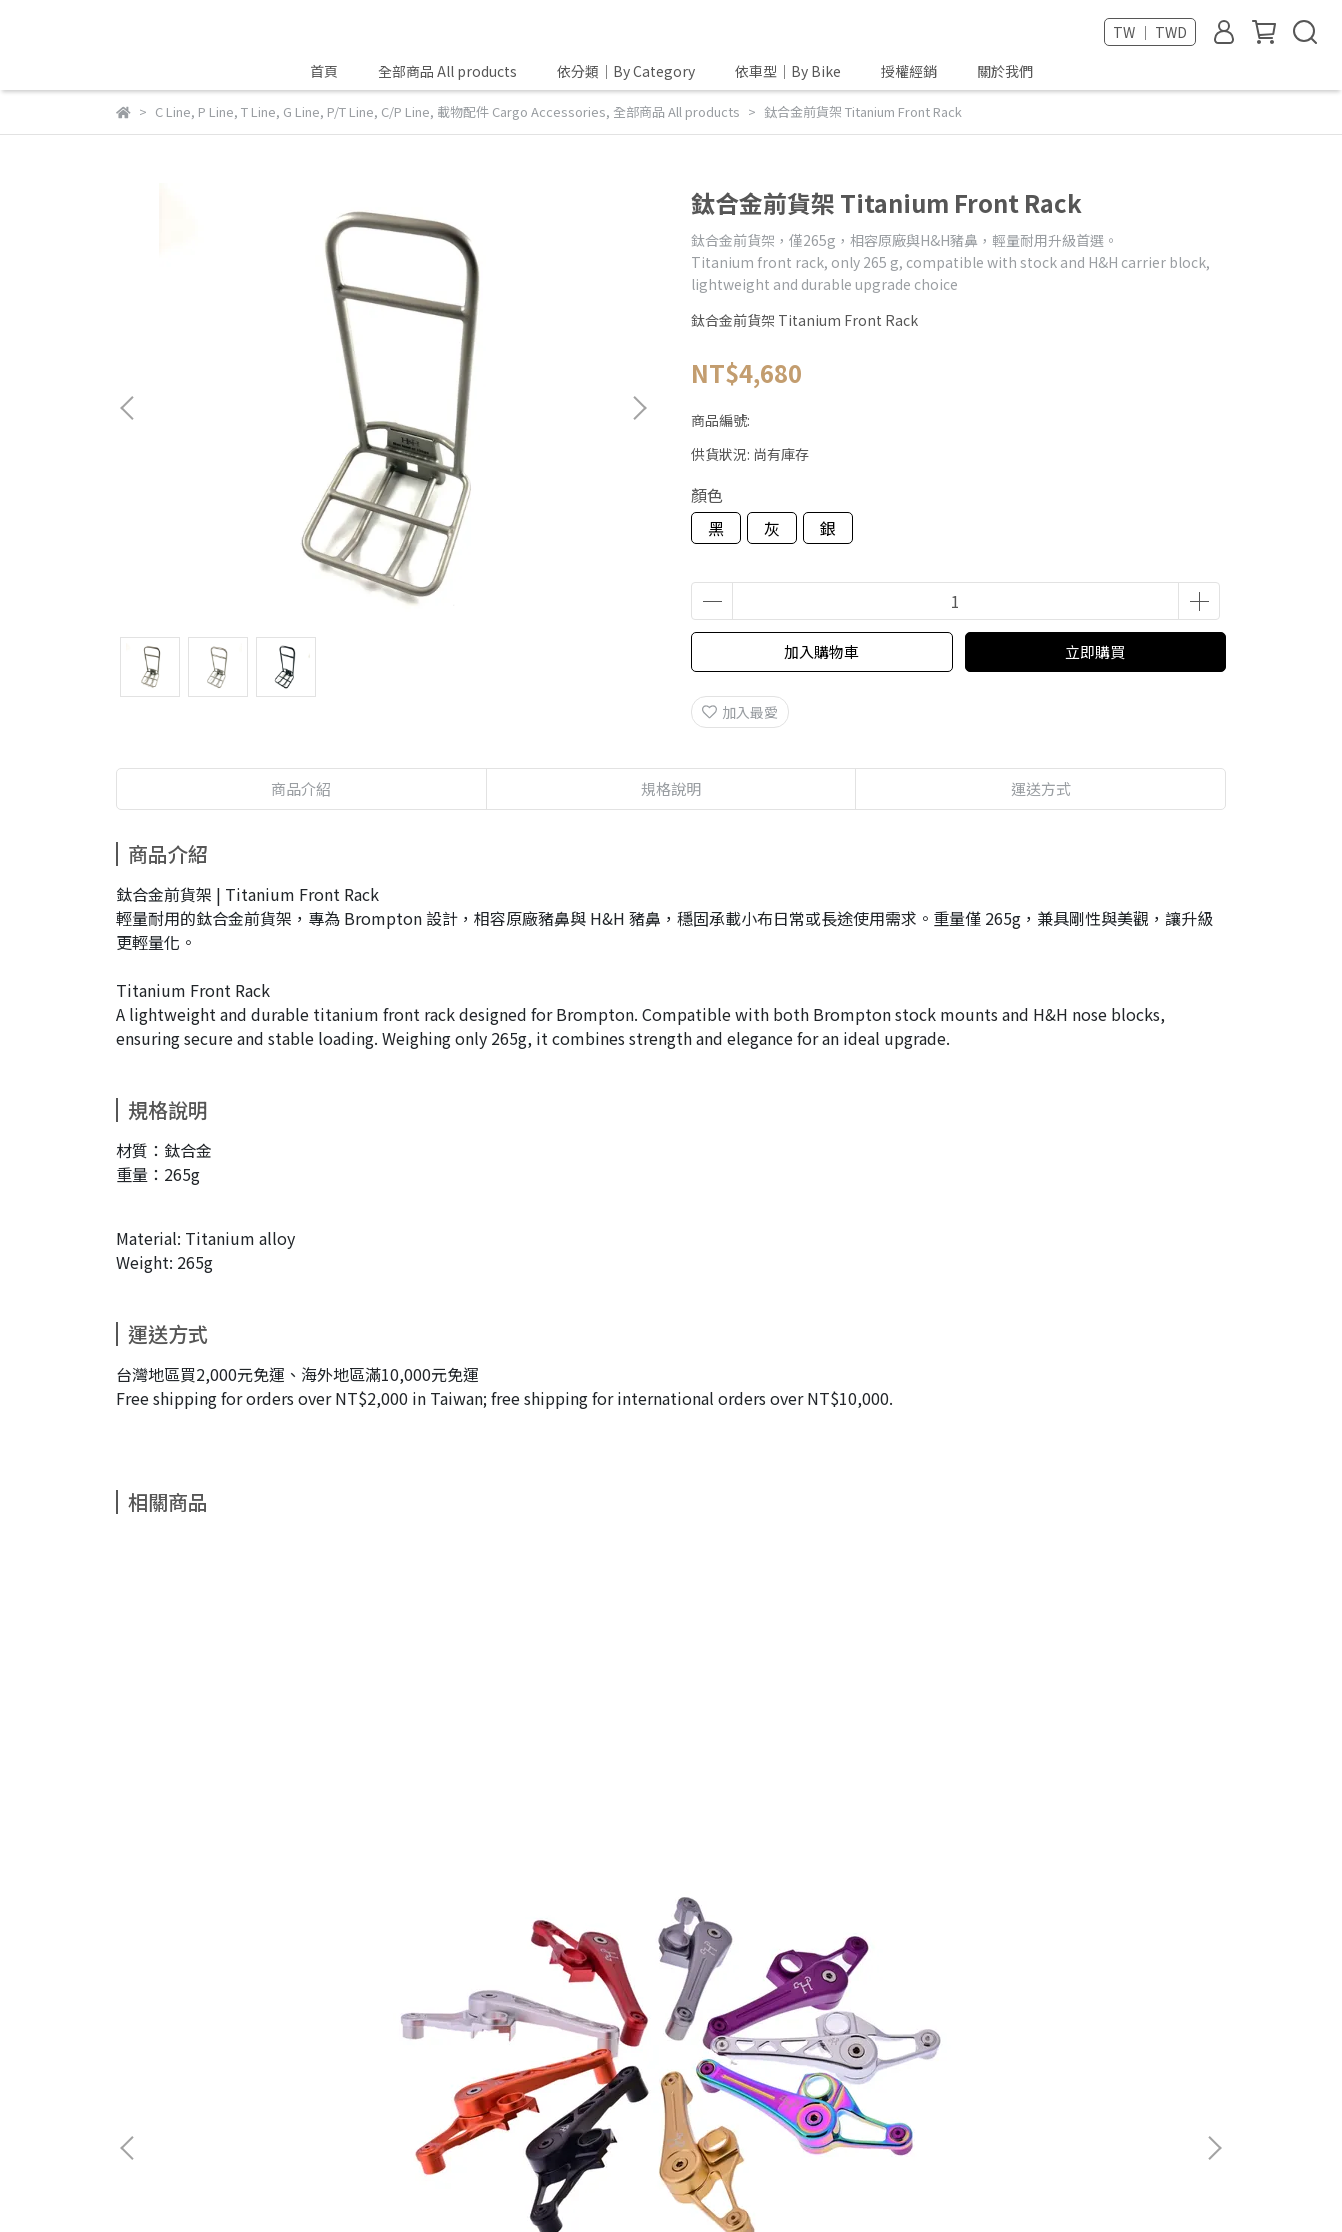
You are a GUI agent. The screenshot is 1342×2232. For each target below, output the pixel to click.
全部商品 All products (447, 71)
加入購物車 (821, 651)
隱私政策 (450, 1992)
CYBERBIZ (685, 2181)
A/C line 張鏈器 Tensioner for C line (266, 1799)
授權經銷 (909, 71)
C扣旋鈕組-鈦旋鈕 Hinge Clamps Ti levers (806, 1799)
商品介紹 (301, 788)
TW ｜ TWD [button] (1150, 32)
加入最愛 (740, 712)
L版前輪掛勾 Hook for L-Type (1076, 1789)
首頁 (324, 71)
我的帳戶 (224, 1992)
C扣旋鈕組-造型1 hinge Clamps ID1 (536, 1799)
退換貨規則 (311, 1992)
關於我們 (1005, 71)
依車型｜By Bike (788, 71)
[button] (639, 408)
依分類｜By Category (626, 71)
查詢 (384, 1992)
